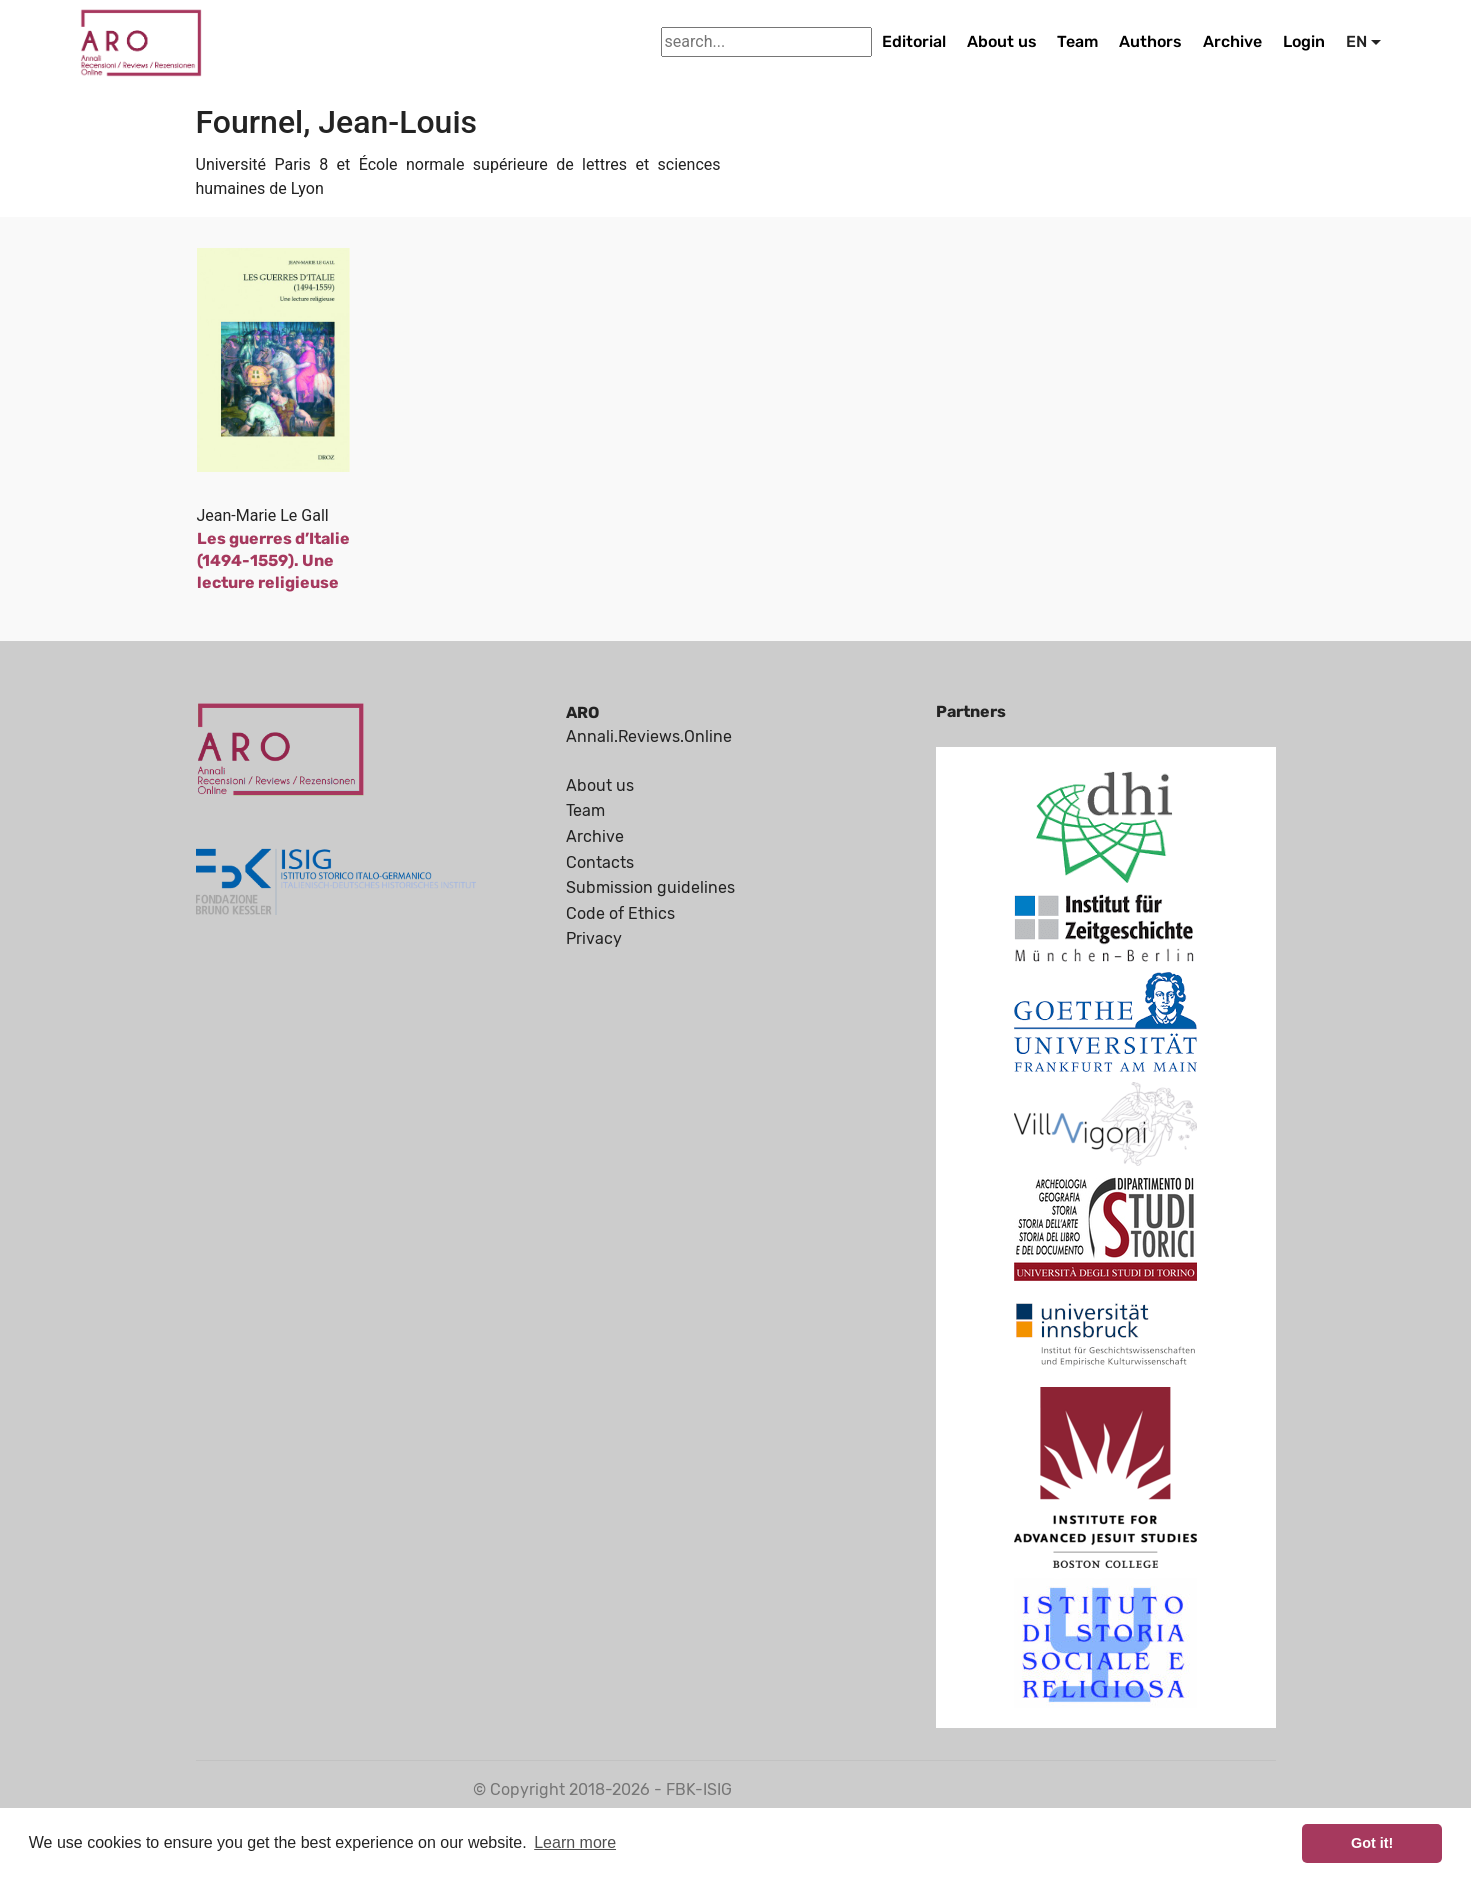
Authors (1150, 41)
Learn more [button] (575, 1842)
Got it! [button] (1372, 1843)
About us (1002, 41)
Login (1304, 41)
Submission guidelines (650, 887)
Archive (1232, 41)
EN (1356, 41)
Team (1077, 41)
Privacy (594, 938)
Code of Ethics (620, 913)
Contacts (600, 862)
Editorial (914, 41)
